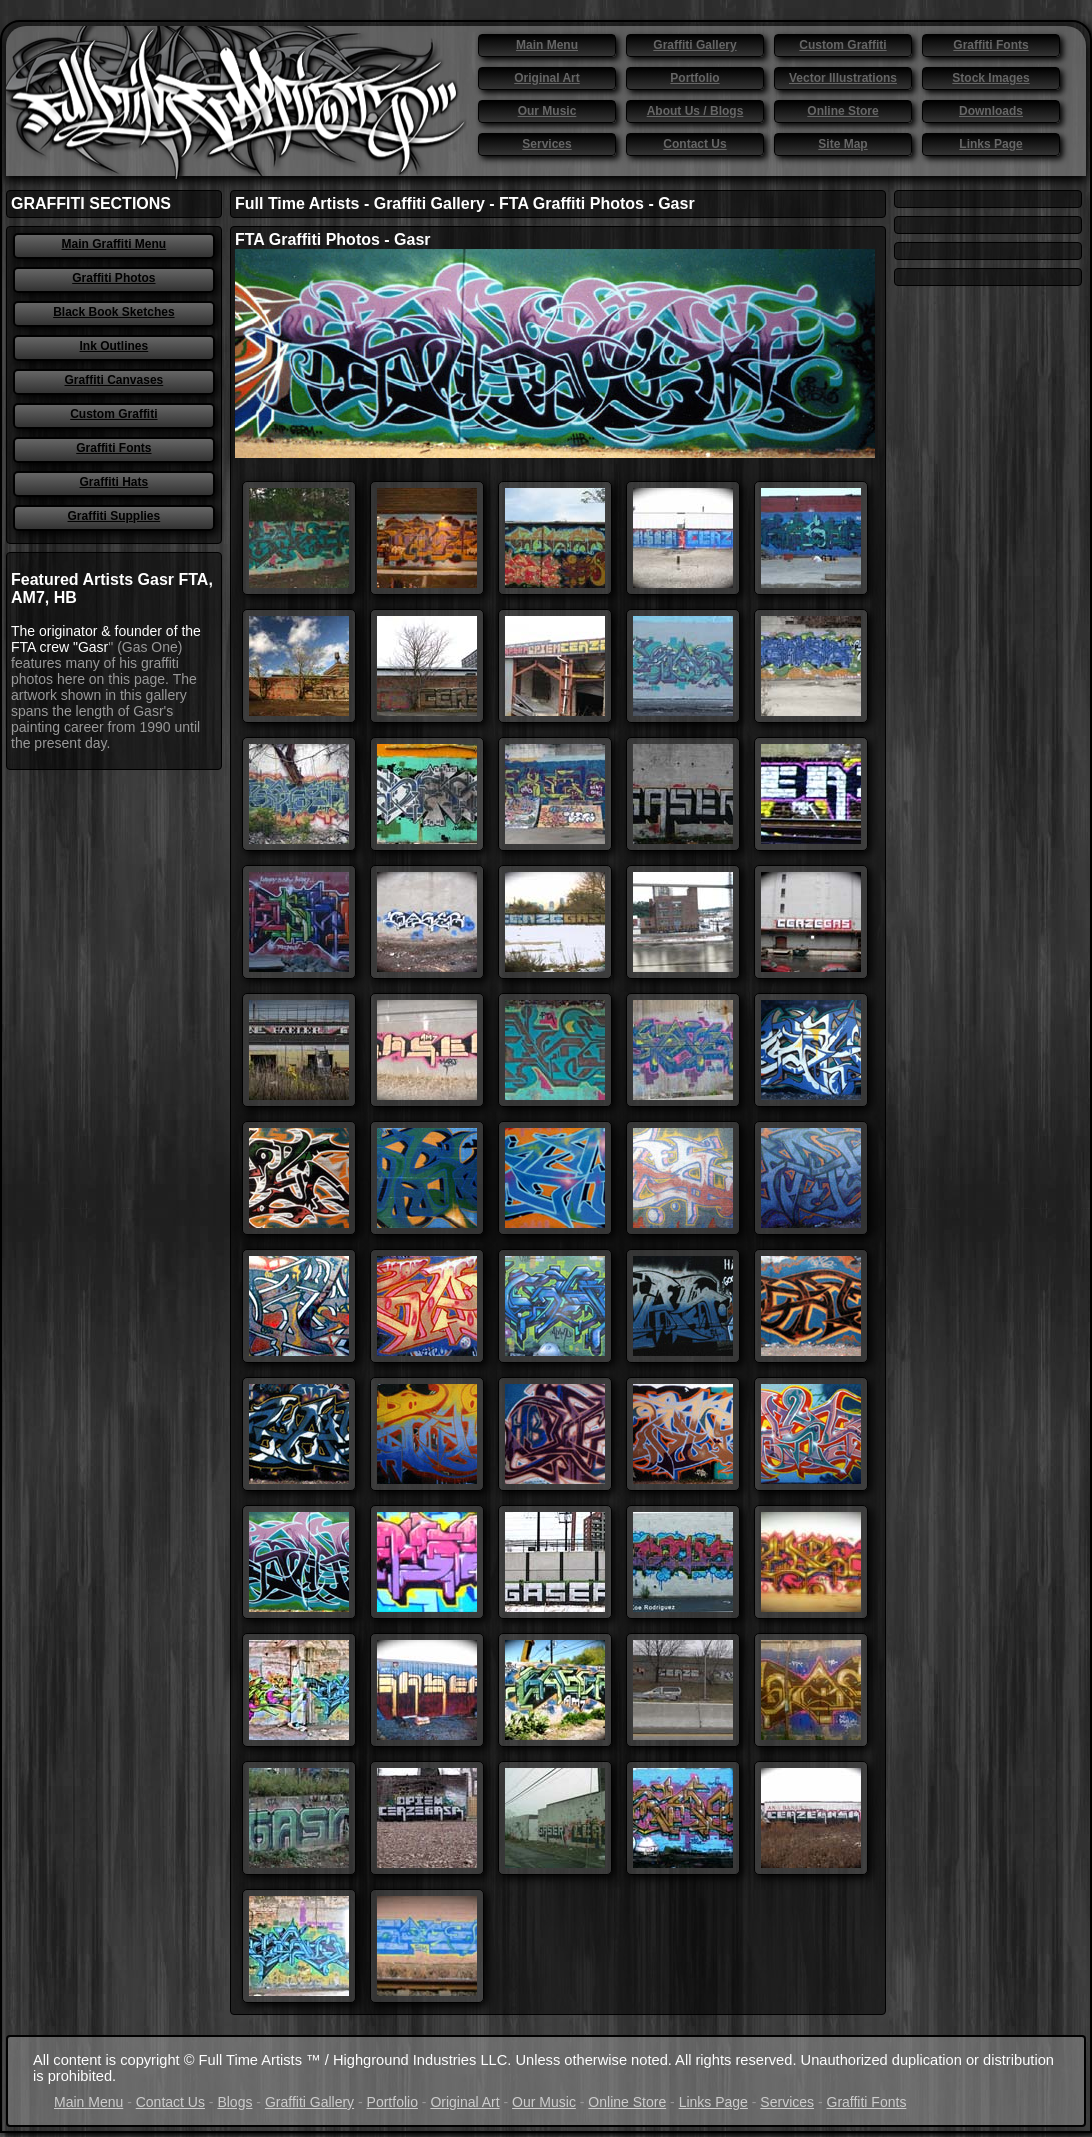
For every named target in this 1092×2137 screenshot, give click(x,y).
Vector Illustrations (843, 78)
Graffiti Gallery (694, 45)
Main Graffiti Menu (114, 244)
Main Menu (547, 45)
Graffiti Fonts (990, 45)
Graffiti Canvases (114, 380)
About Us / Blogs (695, 111)
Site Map (842, 144)
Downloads (991, 111)
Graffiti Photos (113, 278)
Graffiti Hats (114, 482)
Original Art (547, 78)
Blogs (234, 2102)
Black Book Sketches (113, 312)
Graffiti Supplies (114, 516)
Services (546, 144)
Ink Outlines (114, 346)
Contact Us (694, 144)
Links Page (990, 144)
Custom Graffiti (842, 45)
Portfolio (694, 78)
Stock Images (990, 78)
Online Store (842, 111)
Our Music (547, 111)
